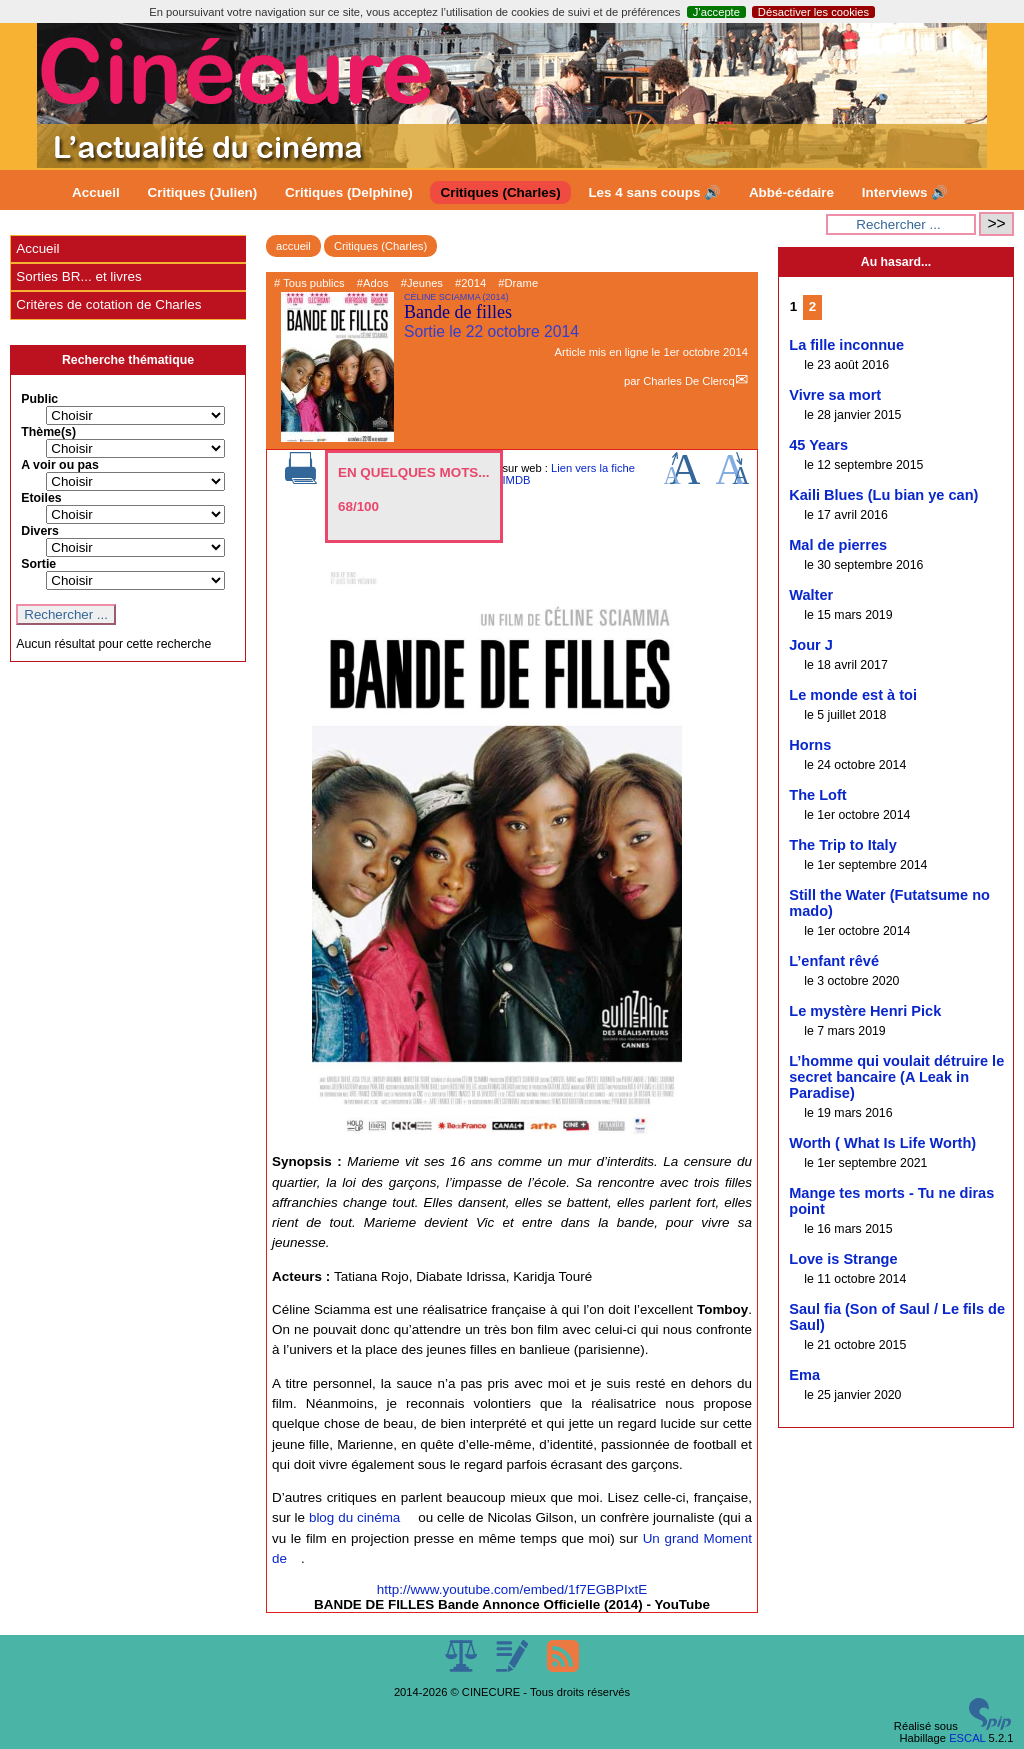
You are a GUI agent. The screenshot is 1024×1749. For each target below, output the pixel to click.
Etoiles (41, 498)
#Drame (518, 283)
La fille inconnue (846, 345)
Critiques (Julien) (203, 192)
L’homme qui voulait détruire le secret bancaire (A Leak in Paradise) (896, 1077)
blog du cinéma (354, 1517)
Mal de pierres (838, 545)
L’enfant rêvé (834, 961)
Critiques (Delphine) (349, 192)
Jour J (811, 645)
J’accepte (716, 12)
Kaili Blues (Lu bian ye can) (883, 495)
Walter (811, 595)
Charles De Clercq (688, 381)
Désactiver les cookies (813, 12)
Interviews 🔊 (905, 192)
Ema (804, 1375)
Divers (40, 531)
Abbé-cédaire (791, 192)
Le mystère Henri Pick (865, 1011)
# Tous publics (309, 283)
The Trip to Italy (843, 845)
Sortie (38, 564)
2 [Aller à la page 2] (812, 306)
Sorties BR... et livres (78, 276)
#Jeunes (422, 283)
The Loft (817, 795)
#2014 (470, 283)
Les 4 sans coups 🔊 (654, 192)
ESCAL (967, 1738)
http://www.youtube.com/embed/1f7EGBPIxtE (512, 1589)
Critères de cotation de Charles (108, 304)
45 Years (818, 445)
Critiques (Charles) (500, 192)
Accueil (96, 192)
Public (39, 399)
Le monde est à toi (853, 695)
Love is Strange (843, 1259)
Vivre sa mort (835, 395)
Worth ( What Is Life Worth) (882, 1143)
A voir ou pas (60, 465)
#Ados (373, 283)
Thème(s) (48, 432)
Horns (810, 745)
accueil (293, 246)
